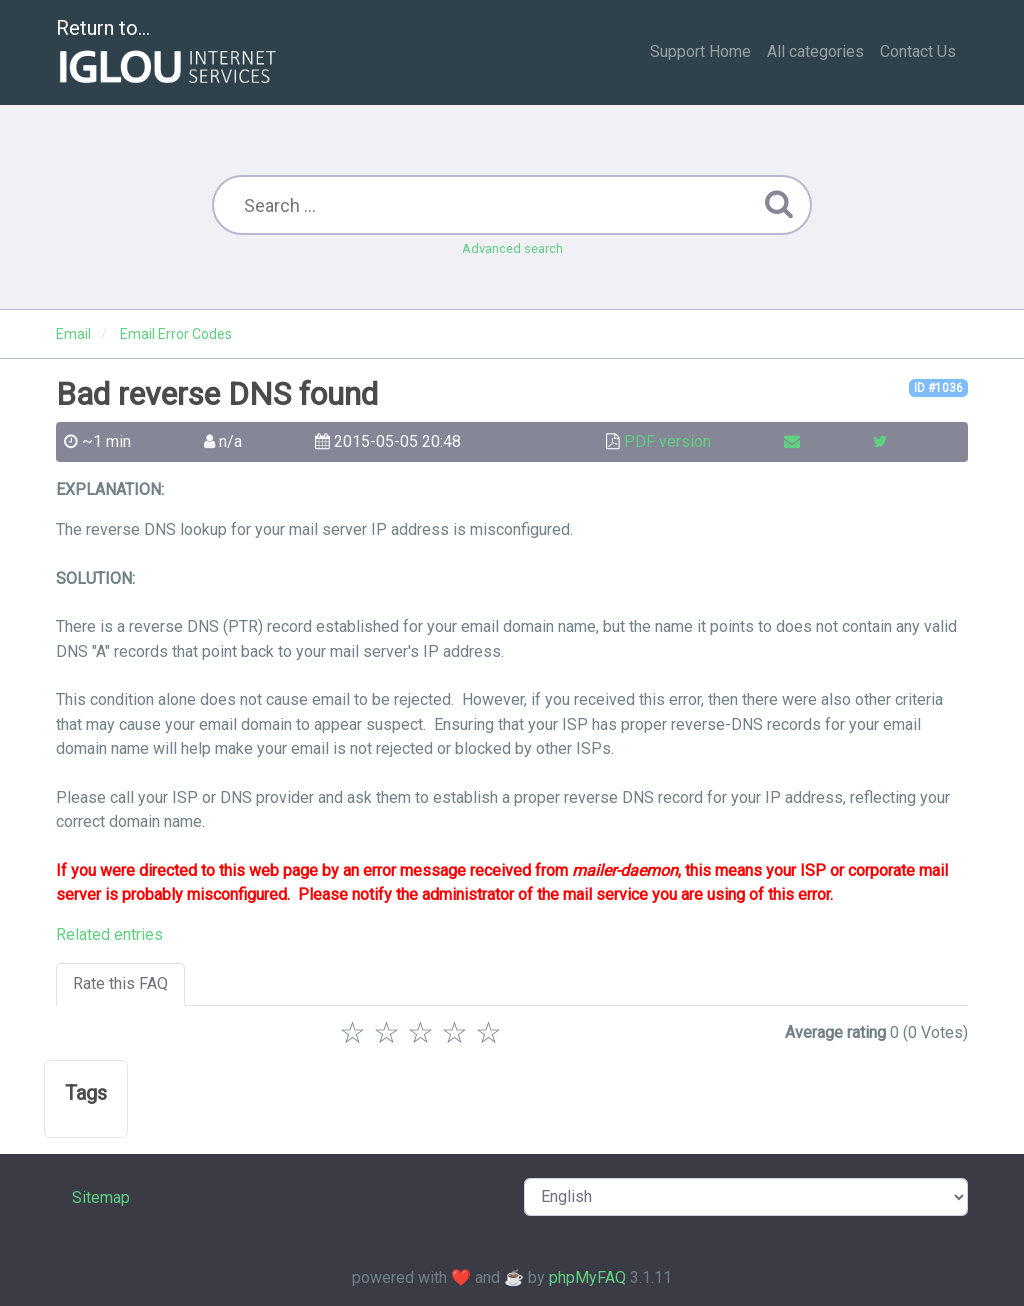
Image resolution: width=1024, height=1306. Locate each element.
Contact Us (918, 51)
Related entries (109, 934)
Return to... (168, 53)
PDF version (667, 441)
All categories (815, 51)
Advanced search (512, 248)
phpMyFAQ (587, 1277)
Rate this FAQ (120, 983)
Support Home (700, 51)
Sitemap (101, 1197)
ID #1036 (938, 388)
